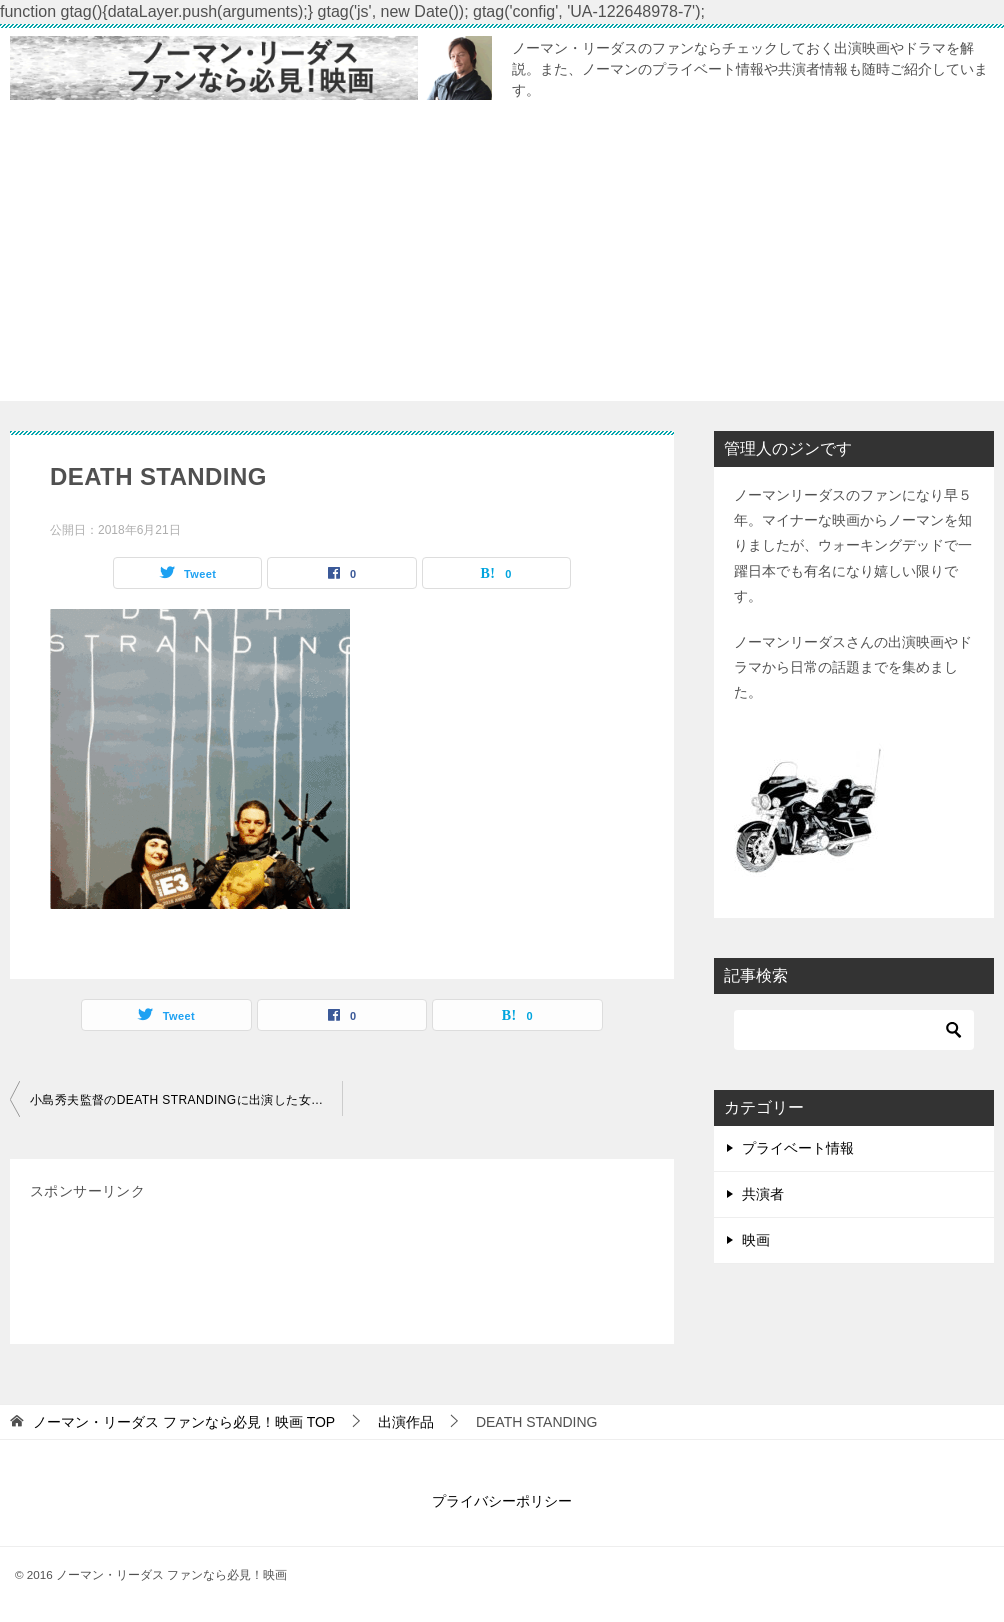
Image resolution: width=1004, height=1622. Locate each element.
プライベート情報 (798, 1148)
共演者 (763, 1194)
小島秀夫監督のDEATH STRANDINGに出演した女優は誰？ (186, 1100)
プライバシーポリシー (502, 1501)
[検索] (854, 1030)
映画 (756, 1240)
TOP (184, 1422)
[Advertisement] (502, 261)
